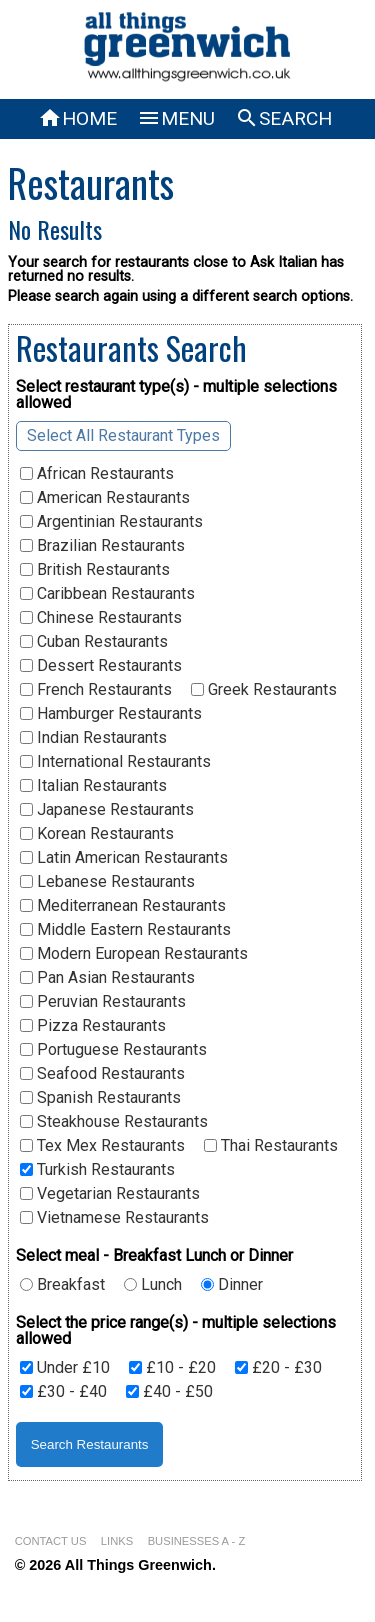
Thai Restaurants (271, 1146)
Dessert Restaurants (101, 666)
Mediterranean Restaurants (123, 906)
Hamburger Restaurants (111, 714)
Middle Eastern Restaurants (125, 930)
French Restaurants (96, 690)
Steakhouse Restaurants (114, 1122)
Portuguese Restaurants (113, 1050)
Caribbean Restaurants (107, 594)
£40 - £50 (169, 1392)
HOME (77, 118)
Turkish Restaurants (97, 1170)
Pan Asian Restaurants (107, 978)
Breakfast (62, 1285)
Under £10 (65, 1368)
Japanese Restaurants (107, 810)
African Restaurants (97, 474)
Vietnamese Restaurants (114, 1218)
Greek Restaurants (264, 690)
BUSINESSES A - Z (197, 1541)
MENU (176, 118)
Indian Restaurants (93, 738)
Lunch (153, 1285)
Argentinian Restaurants (111, 522)
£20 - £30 (278, 1368)
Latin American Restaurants (124, 858)
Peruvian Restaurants (103, 1002)
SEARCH (283, 118)
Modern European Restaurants (134, 954)
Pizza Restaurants (93, 1026)
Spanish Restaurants (100, 1098)
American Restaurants (105, 498)
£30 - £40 (63, 1392)
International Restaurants (115, 762)
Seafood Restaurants (102, 1074)
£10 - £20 (172, 1368)
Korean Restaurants (97, 834)
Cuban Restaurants (94, 642)
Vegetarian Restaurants (110, 1194)
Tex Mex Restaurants (102, 1146)
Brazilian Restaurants (102, 546)
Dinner (232, 1285)
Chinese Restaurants (101, 618)
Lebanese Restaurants (107, 882)
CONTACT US (51, 1541)
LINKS (117, 1541)
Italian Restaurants (93, 786)
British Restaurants (95, 570)
